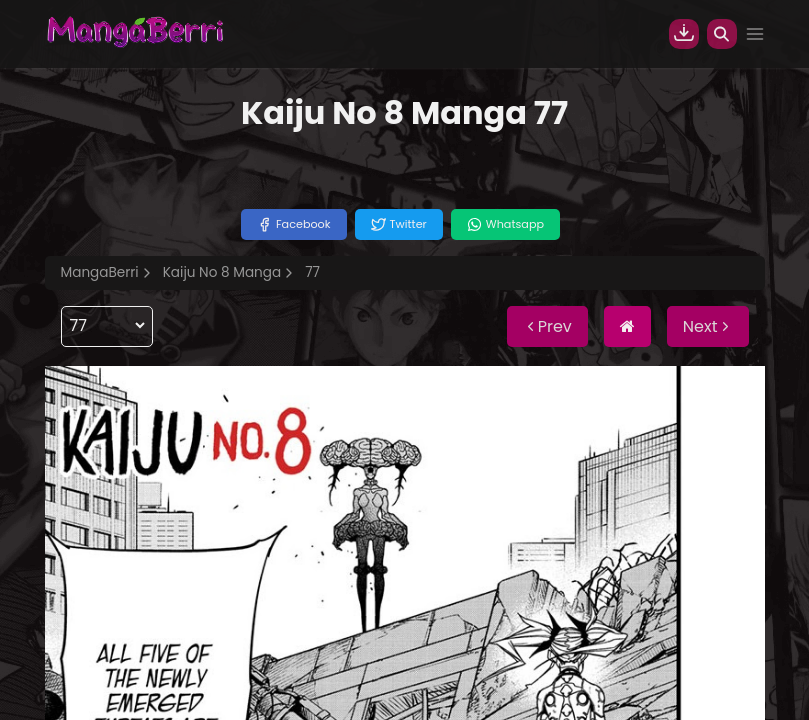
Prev (547, 326)
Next (708, 326)
